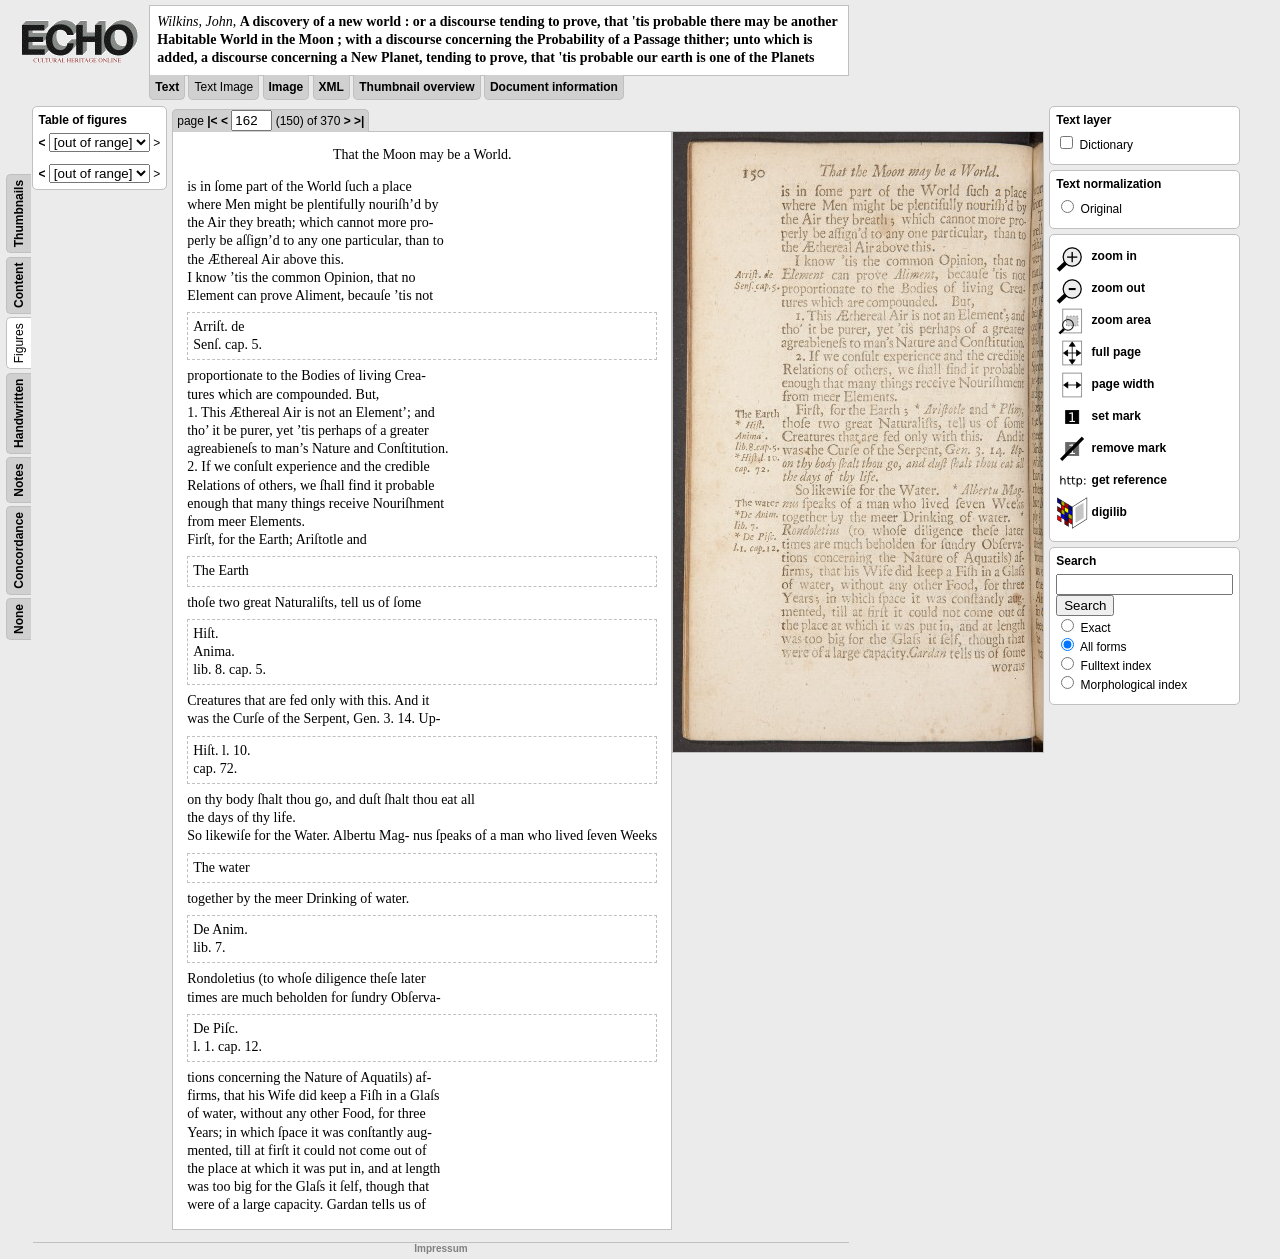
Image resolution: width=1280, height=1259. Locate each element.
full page (1098, 352)
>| (359, 121)
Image (286, 87)
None (19, 619)
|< (212, 121)
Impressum (440, 1248)
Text (167, 87)
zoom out (1100, 288)
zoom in (1096, 256)
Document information (554, 87)
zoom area (1103, 320)
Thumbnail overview (416, 87)
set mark (1098, 416)
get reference (1111, 480)
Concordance (19, 550)
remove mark (1111, 448)
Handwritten (19, 412)
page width (1105, 384)
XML (331, 87)
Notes (19, 479)
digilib (1091, 512)
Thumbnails (19, 212)
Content (19, 284)
